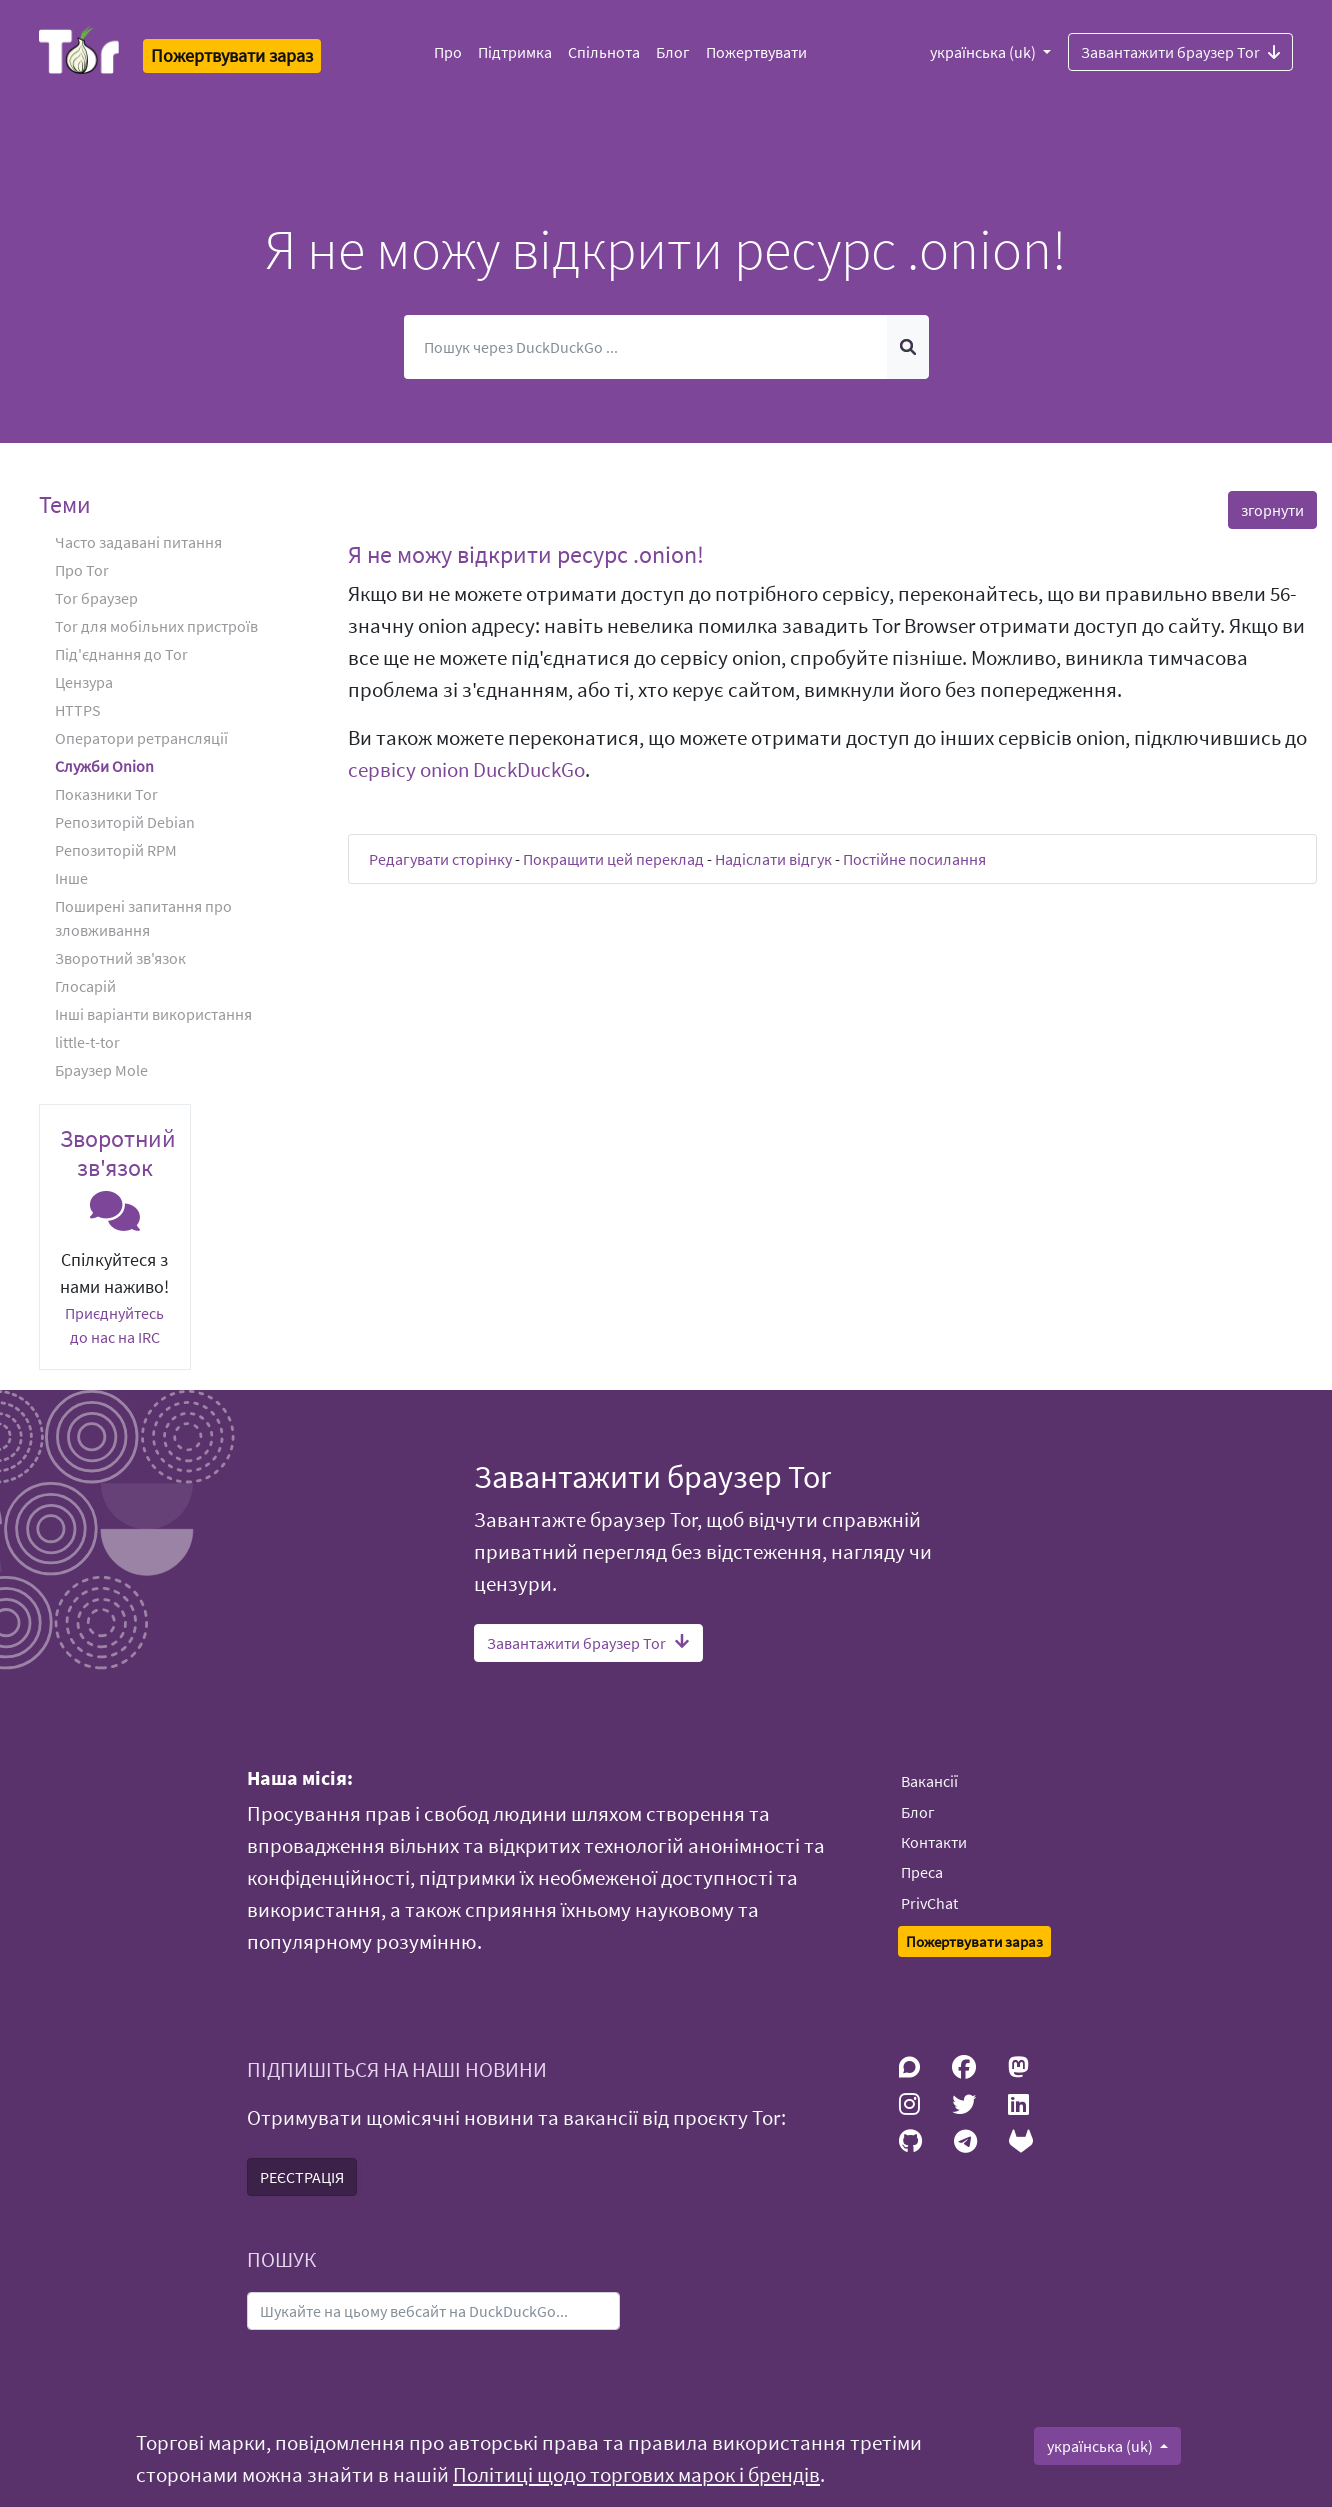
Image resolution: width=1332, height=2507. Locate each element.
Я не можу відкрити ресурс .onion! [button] (526, 554)
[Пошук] (646, 347)
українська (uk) (984, 52)
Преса (922, 1872)
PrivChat (929, 1903)
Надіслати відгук (773, 859)
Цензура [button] (84, 682)
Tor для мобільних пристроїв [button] (156, 626)
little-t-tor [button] (87, 1042)
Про (448, 52)
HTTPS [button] (78, 710)
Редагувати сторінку (440, 859)
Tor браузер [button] (96, 598)
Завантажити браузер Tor (1180, 51)
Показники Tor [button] (106, 794)
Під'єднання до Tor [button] (121, 654)
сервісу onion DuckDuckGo (466, 770)
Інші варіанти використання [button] (153, 1014)
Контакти (934, 1842)
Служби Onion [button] (104, 766)
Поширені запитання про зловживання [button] (143, 918)
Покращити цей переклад (613, 859)
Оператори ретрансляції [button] (141, 738)
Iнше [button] (71, 878)
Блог (673, 52)
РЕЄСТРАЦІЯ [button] (302, 2177)
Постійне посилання (914, 859)
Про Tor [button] (82, 570)
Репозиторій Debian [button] (125, 822)
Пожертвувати (756, 52)
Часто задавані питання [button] (138, 542)
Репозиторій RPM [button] (116, 850)
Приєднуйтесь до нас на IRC (114, 1325)
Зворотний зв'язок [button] (120, 958)
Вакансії (929, 1781)
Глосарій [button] (85, 986)
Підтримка (515, 52)
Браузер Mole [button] (101, 1070)
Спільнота (604, 52)
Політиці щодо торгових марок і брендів (636, 2475)
